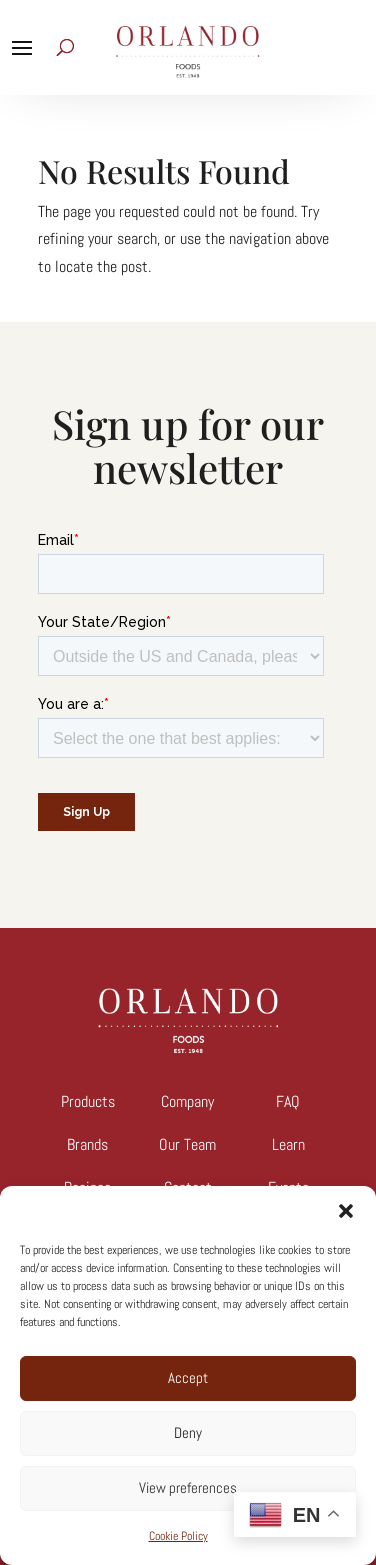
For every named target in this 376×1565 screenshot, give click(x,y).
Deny (188, 1432)
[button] (346, 1211)
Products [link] (88, 1101)
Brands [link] (87, 1144)
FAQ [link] (288, 1101)
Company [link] (187, 1101)
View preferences (188, 1487)
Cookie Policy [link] (178, 1536)
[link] (188, 1047)
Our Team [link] (187, 1144)
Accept (188, 1377)
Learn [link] (288, 1144)
